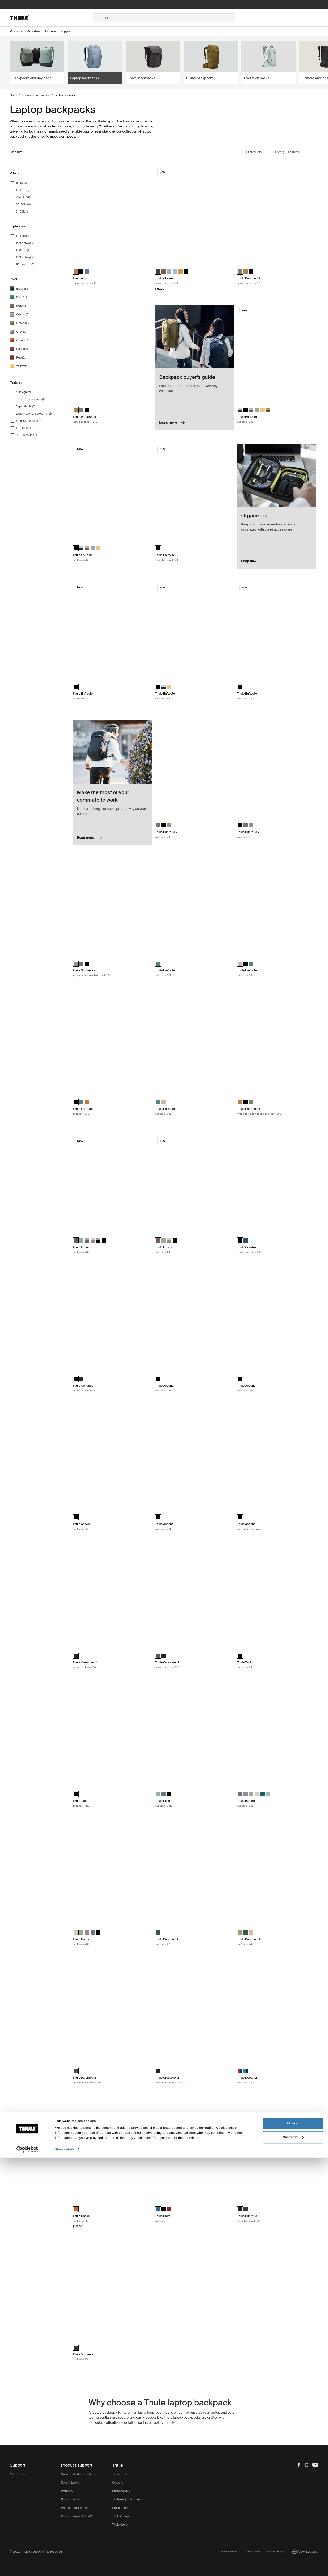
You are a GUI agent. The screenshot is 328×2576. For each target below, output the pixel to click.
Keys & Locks (70, 2482)
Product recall (70, 2499)
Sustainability (121, 2491)
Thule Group (120, 2516)
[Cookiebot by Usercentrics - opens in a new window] (27, 2568)
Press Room (120, 2508)
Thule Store (120, 2524)
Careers (117, 2482)
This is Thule (120, 2474)
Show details (64, 2567)
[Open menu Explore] (53, 31)
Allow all (293, 2542)
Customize (293, 2555)
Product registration (74, 2508)
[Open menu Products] (18, 31)
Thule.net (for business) (127, 2499)
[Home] (51, 17)
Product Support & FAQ (76, 2516)
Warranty (67, 2491)
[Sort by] (302, 152)
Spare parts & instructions (78, 2474)
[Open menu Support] (69, 31)
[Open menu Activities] (36, 31)
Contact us (17, 2474)
